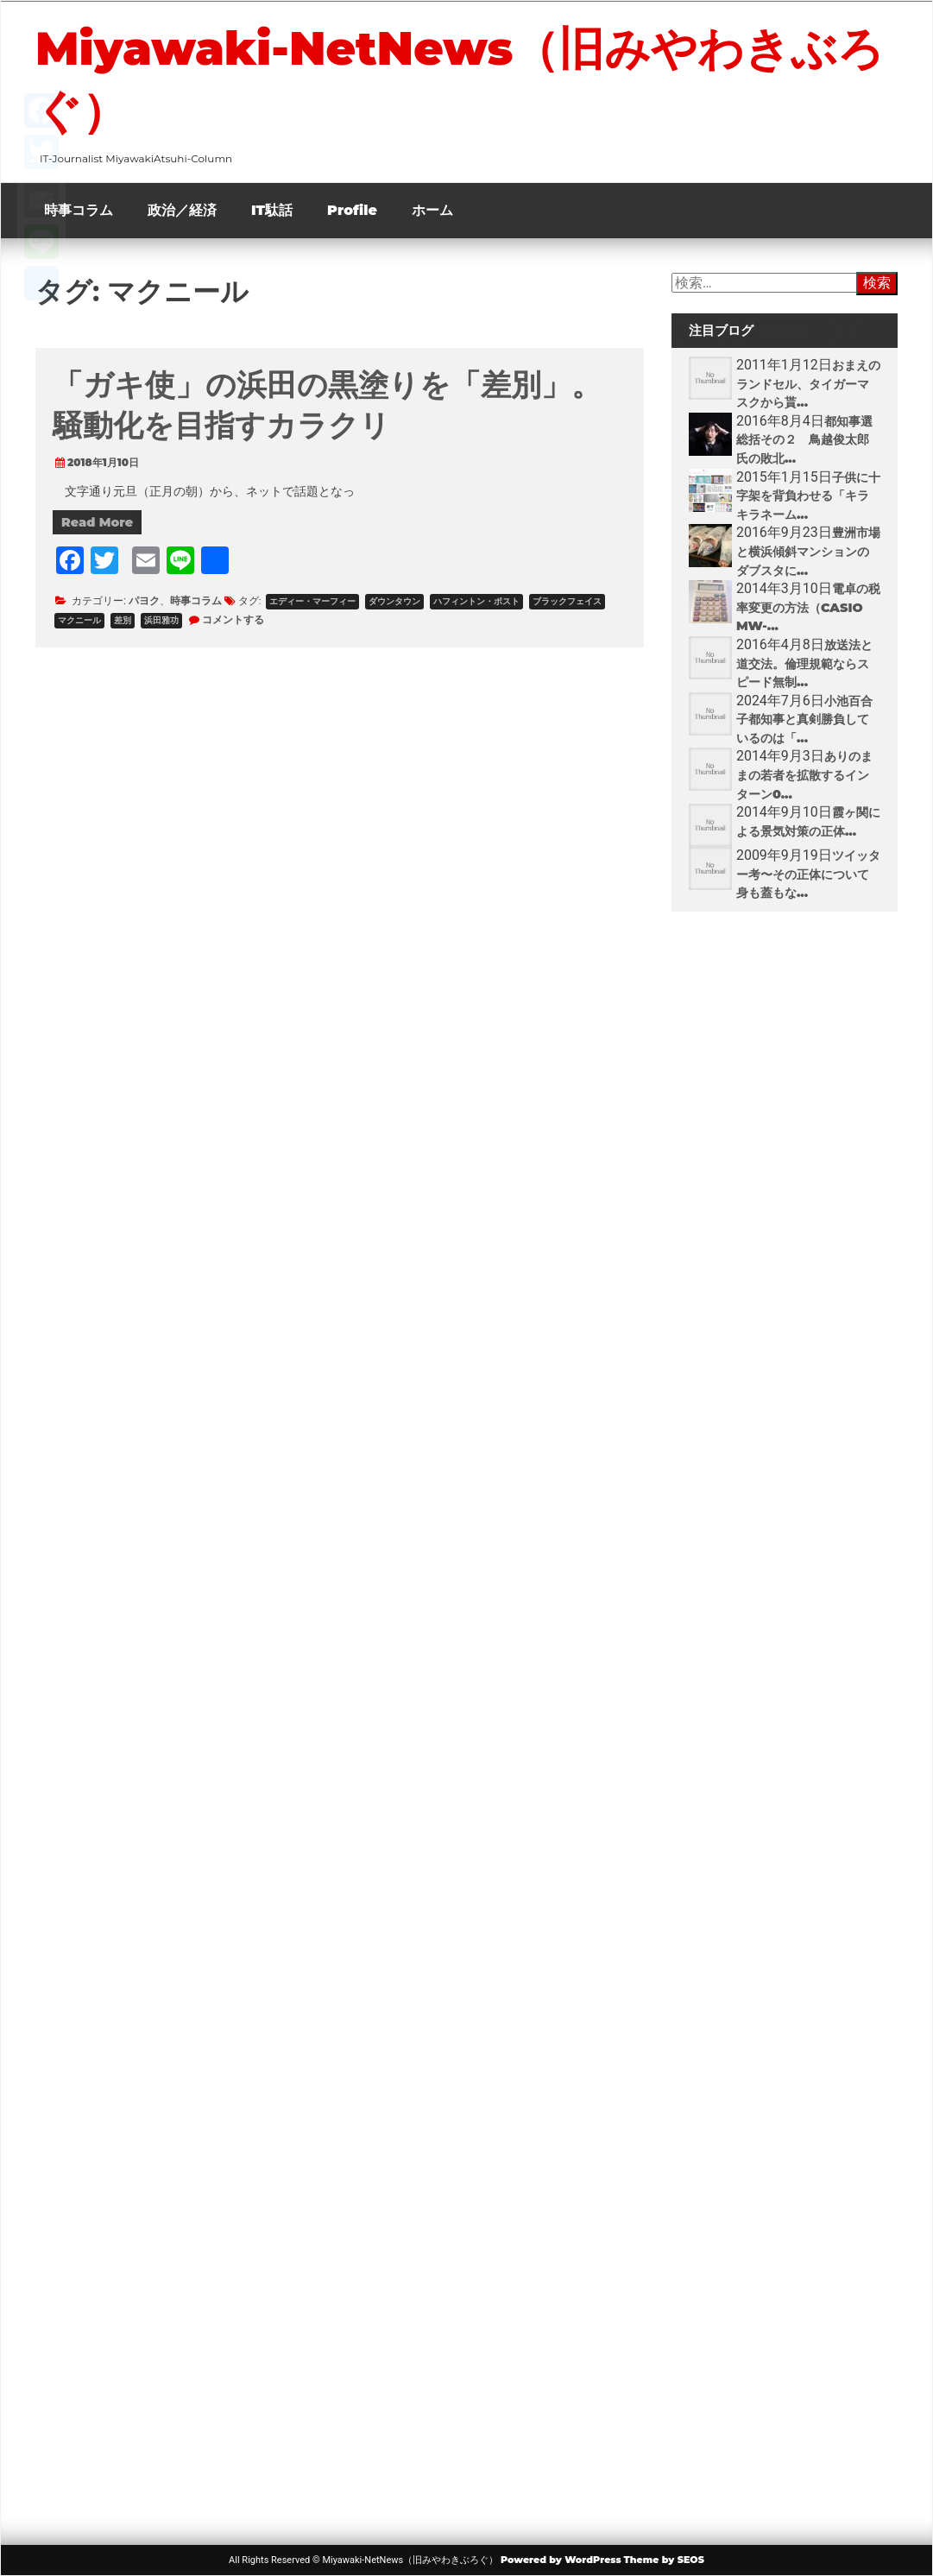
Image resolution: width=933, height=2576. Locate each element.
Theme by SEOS (664, 2560)
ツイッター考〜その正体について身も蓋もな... (808, 874)
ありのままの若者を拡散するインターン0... (804, 774)
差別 (122, 620)
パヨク (144, 600)
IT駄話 (272, 210)
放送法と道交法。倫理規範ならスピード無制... (804, 663)
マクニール (79, 620)
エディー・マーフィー (312, 601)
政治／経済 (182, 210)
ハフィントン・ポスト (476, 601)
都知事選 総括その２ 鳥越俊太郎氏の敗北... (810, 440)
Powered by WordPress (561, 2560)
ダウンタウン (394, 601)
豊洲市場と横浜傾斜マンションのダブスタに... (808, 551)
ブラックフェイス (567, 601)
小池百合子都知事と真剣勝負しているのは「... (804, 719)
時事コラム (78, 210)
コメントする (233, 619)
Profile (352, 210)
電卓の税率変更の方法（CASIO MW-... (808, 607)
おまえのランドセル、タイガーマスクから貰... (808, 383)
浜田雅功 (161, 620)
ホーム (432, 210)
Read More (97, 522)
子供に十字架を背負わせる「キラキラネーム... (808, 496)
